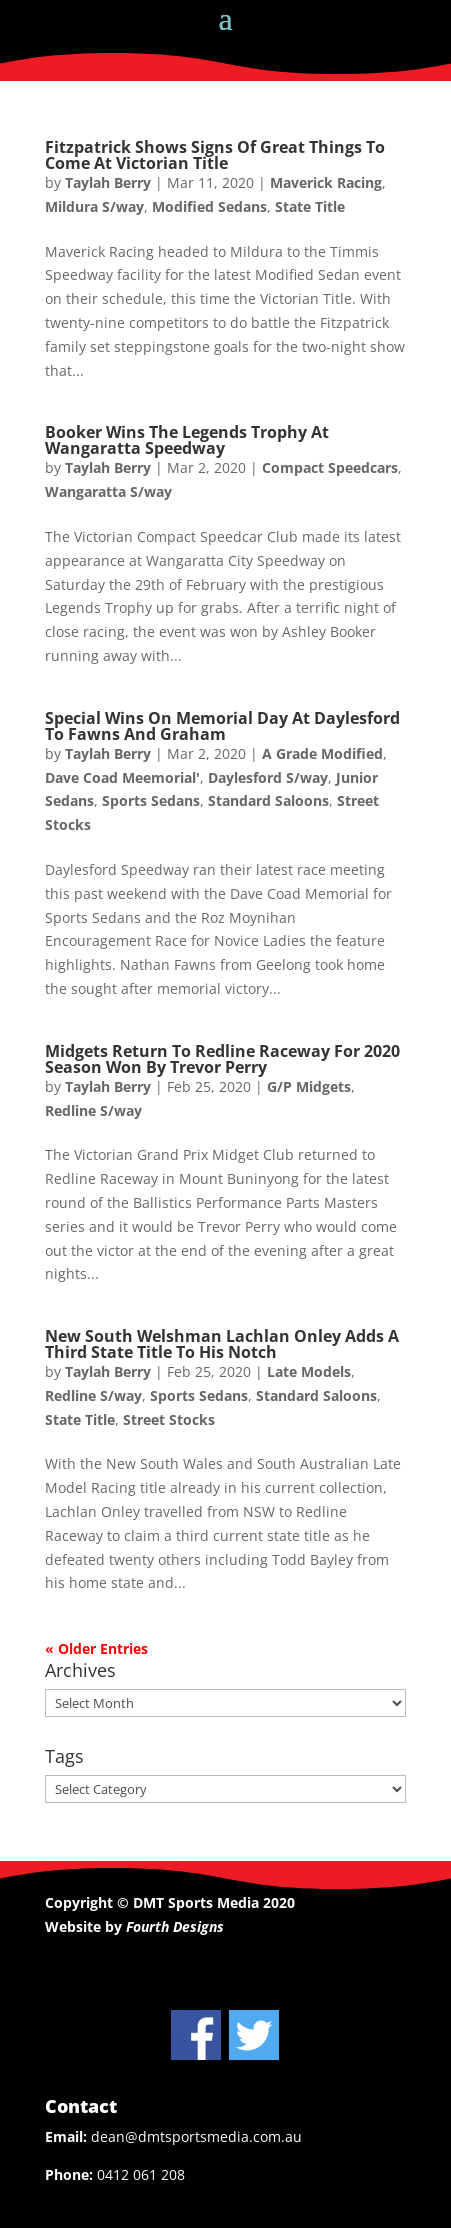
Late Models (309, 1371)
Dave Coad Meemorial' (122, 777)
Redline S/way (93, 1110)
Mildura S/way (94, 206)
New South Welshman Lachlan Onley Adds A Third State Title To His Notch (222, 1344)
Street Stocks (169, 1419)
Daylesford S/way (268, 777)
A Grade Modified (322, 753)
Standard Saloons (268, 800)
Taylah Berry (108, 182)
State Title (310, 206)
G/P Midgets (309, 1086)
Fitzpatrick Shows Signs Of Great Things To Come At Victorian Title (215, 155)
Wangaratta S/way (108, 491)
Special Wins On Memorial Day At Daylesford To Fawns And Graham (222, 726)
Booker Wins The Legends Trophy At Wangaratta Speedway (187, 440)
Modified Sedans (209, 206)
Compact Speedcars (330, 467)
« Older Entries (96, 1648)
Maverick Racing (326, 182)
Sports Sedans (151, 800)
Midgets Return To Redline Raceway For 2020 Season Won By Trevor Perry (222, 1059)
